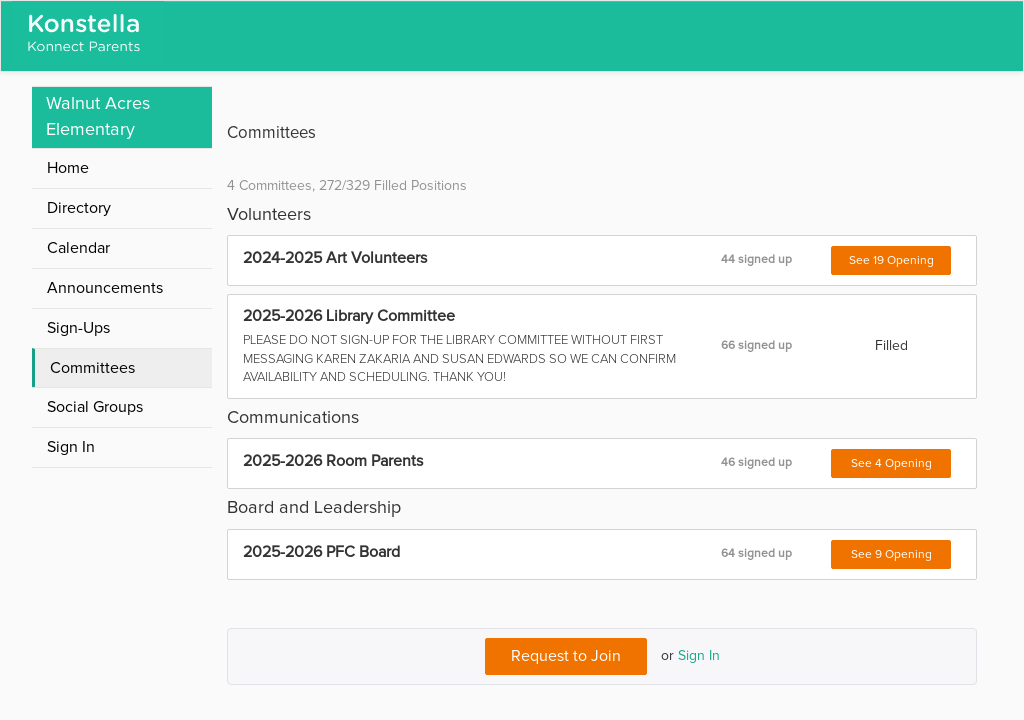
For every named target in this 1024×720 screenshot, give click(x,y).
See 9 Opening (891, 555)
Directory (79, 208)
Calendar (78, 248)
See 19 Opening (891, 261)
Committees (92, 368)
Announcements (105, 288)
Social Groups (95, 407)
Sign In (699, 656)
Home (68, 168)
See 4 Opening (891, 464)
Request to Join (566, 656)
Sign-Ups (78, 328)
